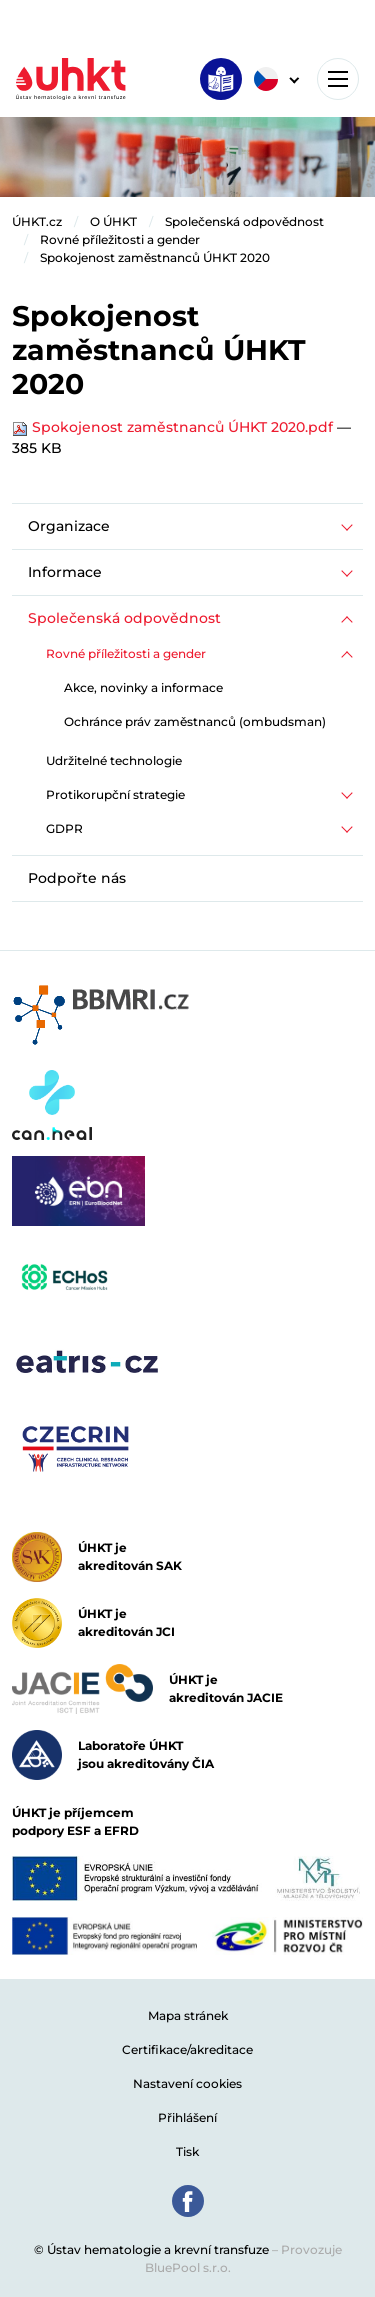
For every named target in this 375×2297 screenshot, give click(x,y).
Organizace (69, 526)
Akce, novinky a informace (143, 687)
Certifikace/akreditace (187, 2049)
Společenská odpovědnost (244, 221)
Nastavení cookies (187, 2083)
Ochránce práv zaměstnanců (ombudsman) (195, 721)
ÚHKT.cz (37, 221)
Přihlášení (187, 2117)
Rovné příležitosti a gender (120, 239)
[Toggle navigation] (338, 79)
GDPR (64, 828)
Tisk (187, 2151)
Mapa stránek (188, 2015)
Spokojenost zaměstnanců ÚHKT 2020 (155, 257)
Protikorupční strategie (115, 794)
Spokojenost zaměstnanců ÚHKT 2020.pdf (174, 427)
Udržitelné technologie (114, 760)
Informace (65, 572)
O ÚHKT (113, 221)
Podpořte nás (77, 878)
